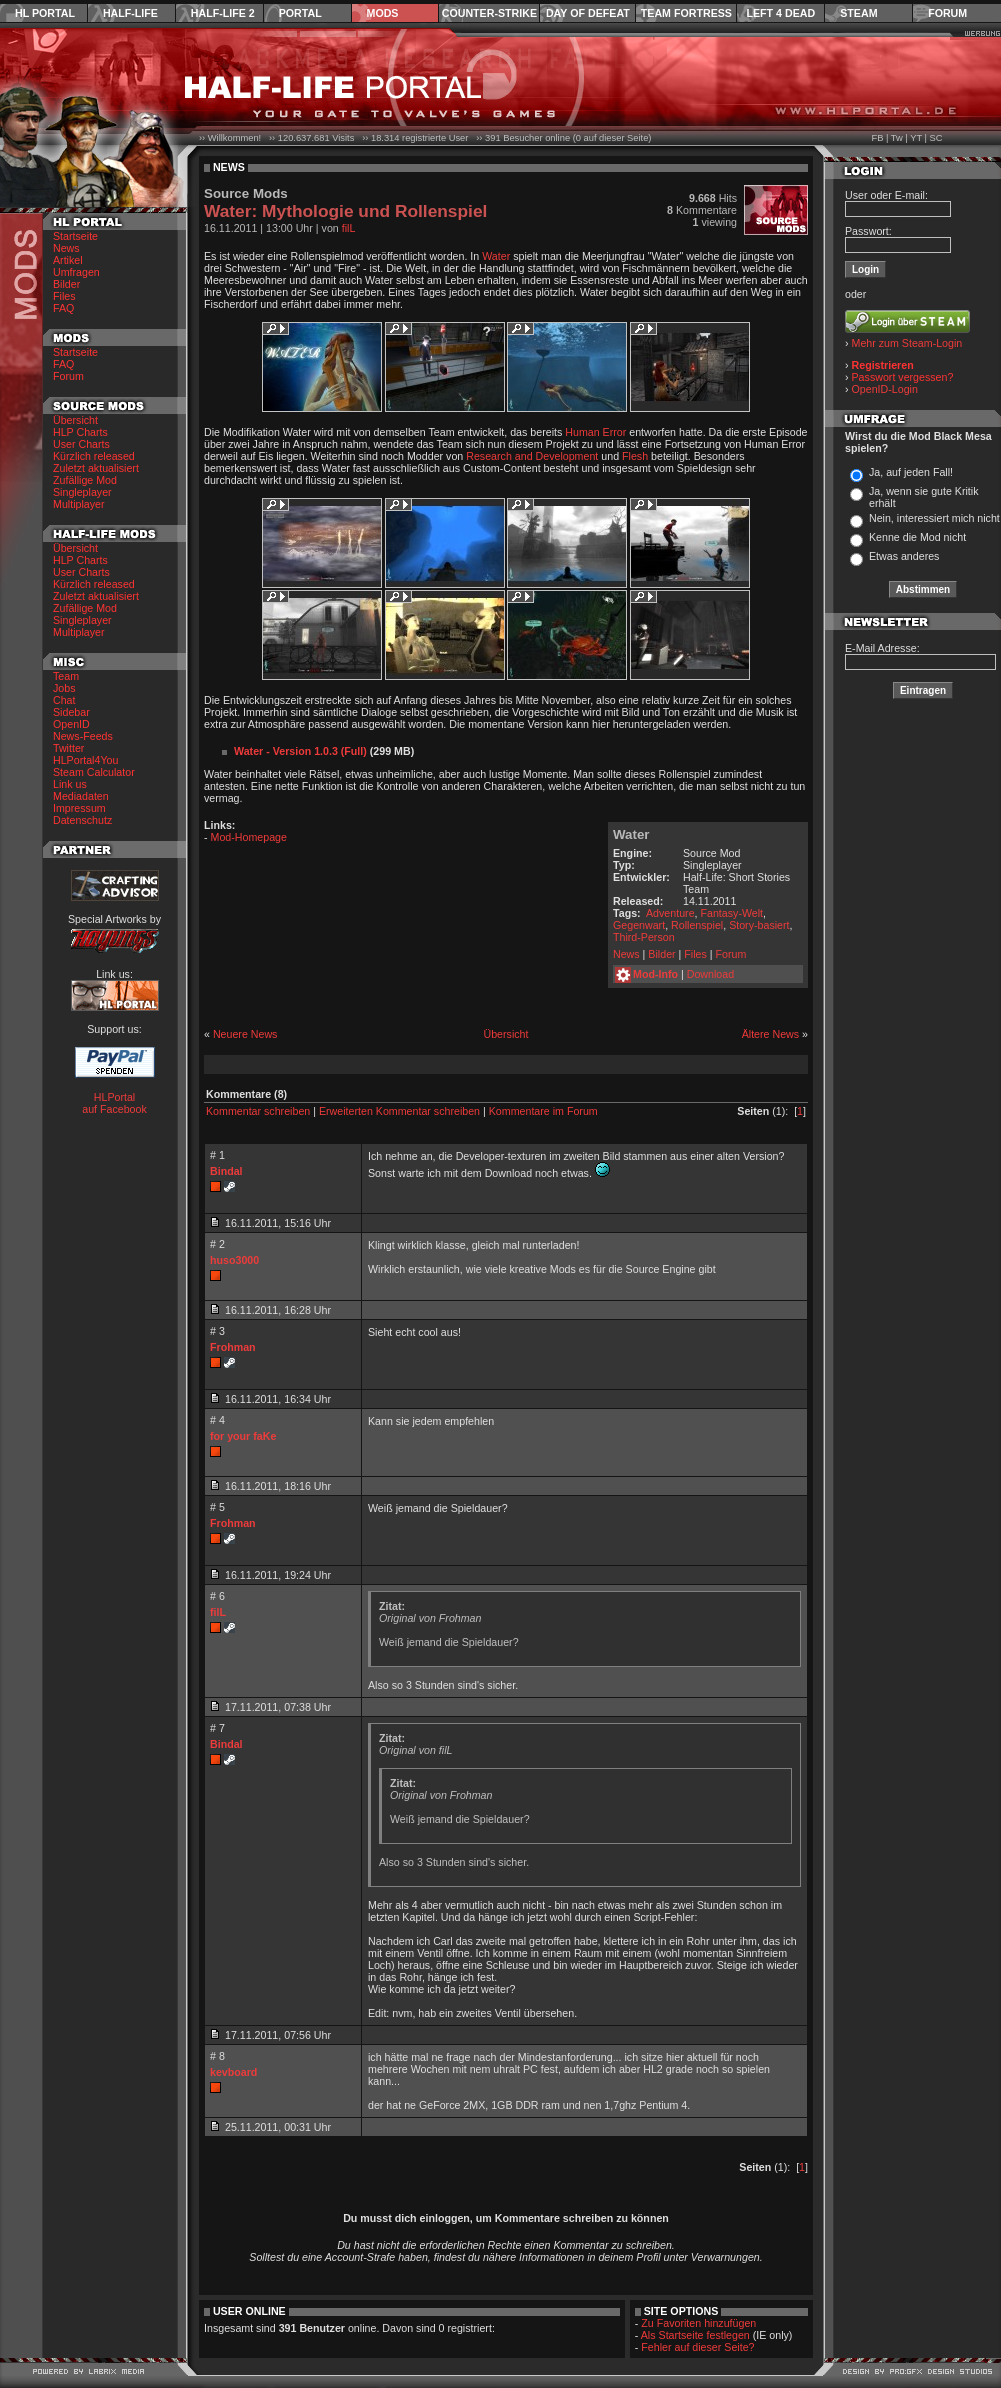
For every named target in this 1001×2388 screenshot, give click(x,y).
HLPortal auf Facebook (114, 1103)
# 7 (217, 1728)
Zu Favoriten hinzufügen (698, 2323)
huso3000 (234, 1260)
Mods (383, 13)
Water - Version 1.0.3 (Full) (300, 751)
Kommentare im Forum (543, 1111)
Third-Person (644, 937)
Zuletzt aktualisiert (96, 468)
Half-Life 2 (223, 13)
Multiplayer (79, 504)
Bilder (66, 284)
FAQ (63, 308)
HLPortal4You (85, 760)
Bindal (226, 1171)
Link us (70, 784)
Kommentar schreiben (258, 1111)
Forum (947, 13)
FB (877, 138)
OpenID (71, 724)
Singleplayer (82, 492)
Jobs (64, 688)
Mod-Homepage (249, 837)
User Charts (81, 444)
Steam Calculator (94, 772)
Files (64, 296)
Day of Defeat (588, 13)
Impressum (79, 808)
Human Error (595, 432)
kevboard (233, 2072)
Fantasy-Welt (731, 913)
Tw (897, 138)
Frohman (233, 1347)
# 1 (217, 1155)
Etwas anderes (904, 556)
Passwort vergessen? (903, 377)
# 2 (217, 1244)
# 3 (217, 1331)
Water (496, 256)
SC (936, 138)
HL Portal (45, 13)
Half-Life (130, 13)
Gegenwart (639, 925)
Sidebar (71, 712)
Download (710, 974)
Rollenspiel (697, 925)
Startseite (75, 236)
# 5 (217, 1507)
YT (916, 138)
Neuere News (245, 1034)
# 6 (217, 1596)
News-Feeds (83, 736)
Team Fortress (686, 13)
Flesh (635, 456)
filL (349, 228)
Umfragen (76, 272)
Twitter (68, 748)
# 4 (217, 1420)
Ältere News (770, 1034)
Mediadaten (81, 796)
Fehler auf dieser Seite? (697, 2347)
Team (66, 676)
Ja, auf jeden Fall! (911, 472)
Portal (300, 13)
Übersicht (75, 420)
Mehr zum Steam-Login (907, 343)
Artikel (68, 260)
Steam (858, 13)
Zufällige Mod (85, 480)
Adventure (670, 913)
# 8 (217, 2056)
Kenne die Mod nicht (917, 537)
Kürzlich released (94, 456)
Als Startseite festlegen (695, 2335)
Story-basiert (759, 925)
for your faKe (243, 1436)
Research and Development (532, 456)
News (66, 248)
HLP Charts (80, 432)
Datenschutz (82, 820)
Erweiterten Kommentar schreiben (399, 1111)
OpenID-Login (885, 389)
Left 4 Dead (780, 13)
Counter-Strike (489, 13)
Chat (64, 700)
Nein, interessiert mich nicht (934, 518)
